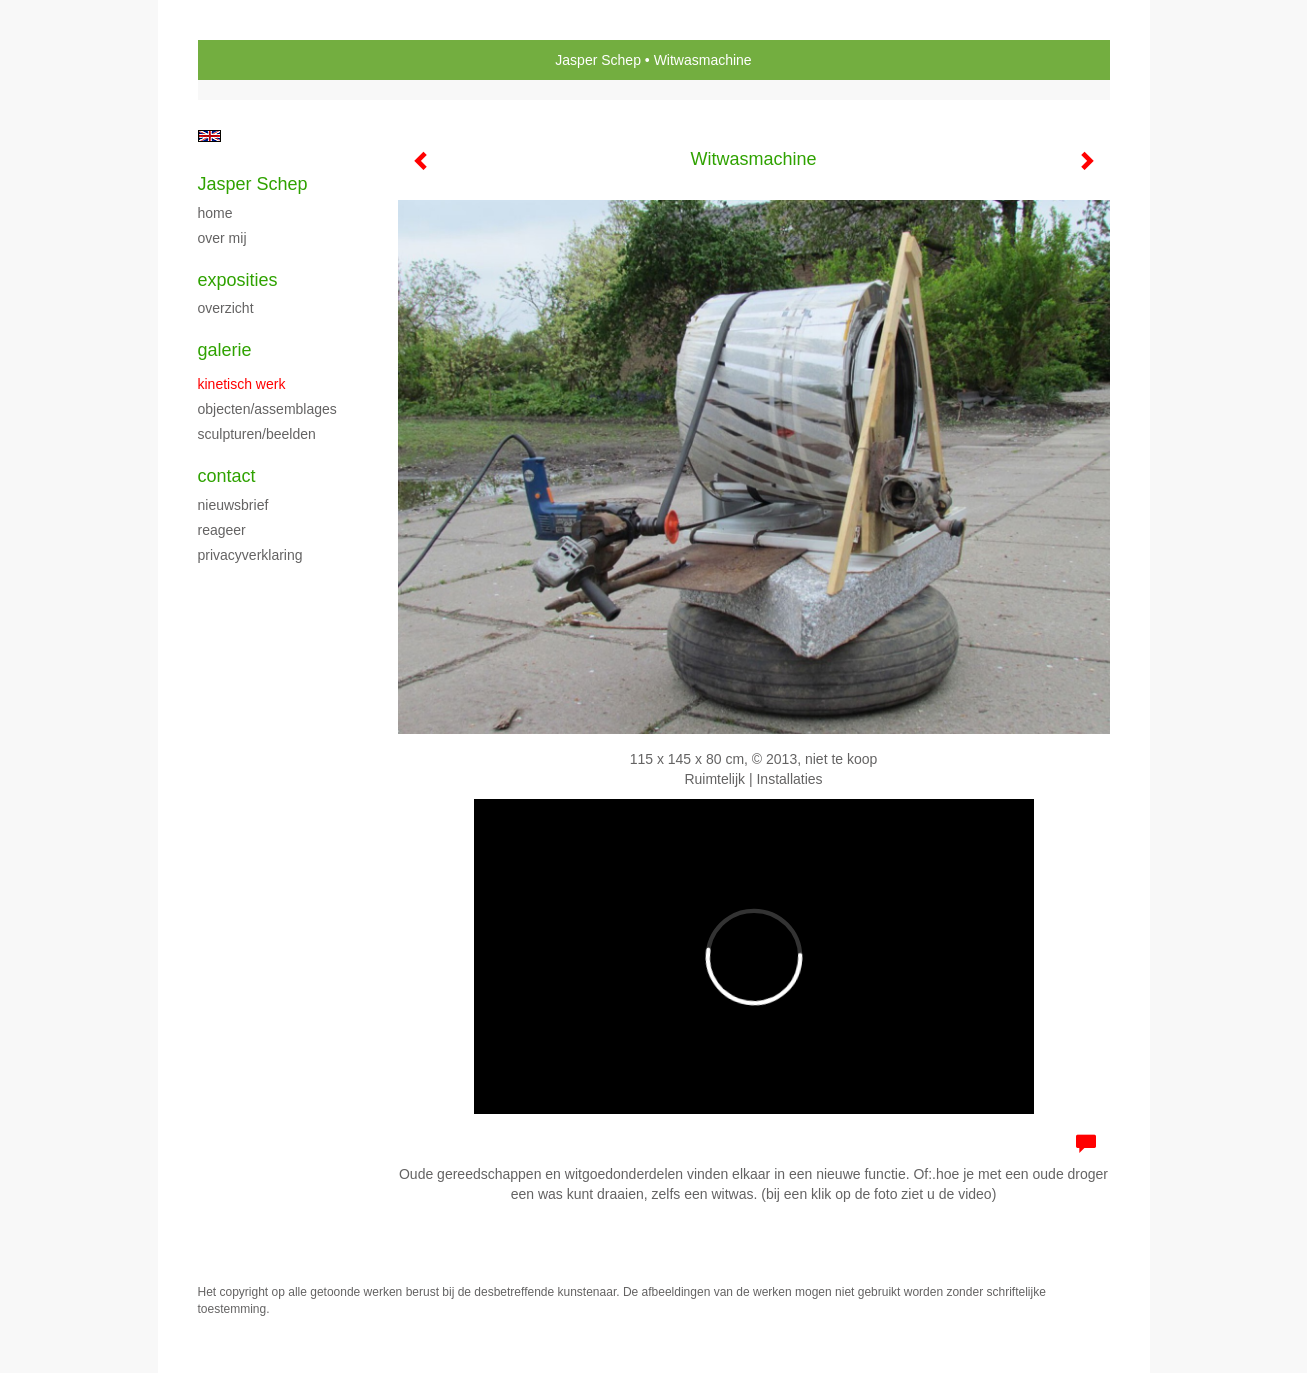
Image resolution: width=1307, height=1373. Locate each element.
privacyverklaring (250, 555)
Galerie (225, 350)
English (209, 136)
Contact (227, 476)
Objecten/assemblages (267, 409)
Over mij (222, 238)
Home (215, 213)
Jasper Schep (598, 60)
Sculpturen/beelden (257, 434)
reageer (222, 530)
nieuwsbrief (233, 505)
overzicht (226, 308)
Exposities (238, 280)
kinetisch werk (242, 384)
